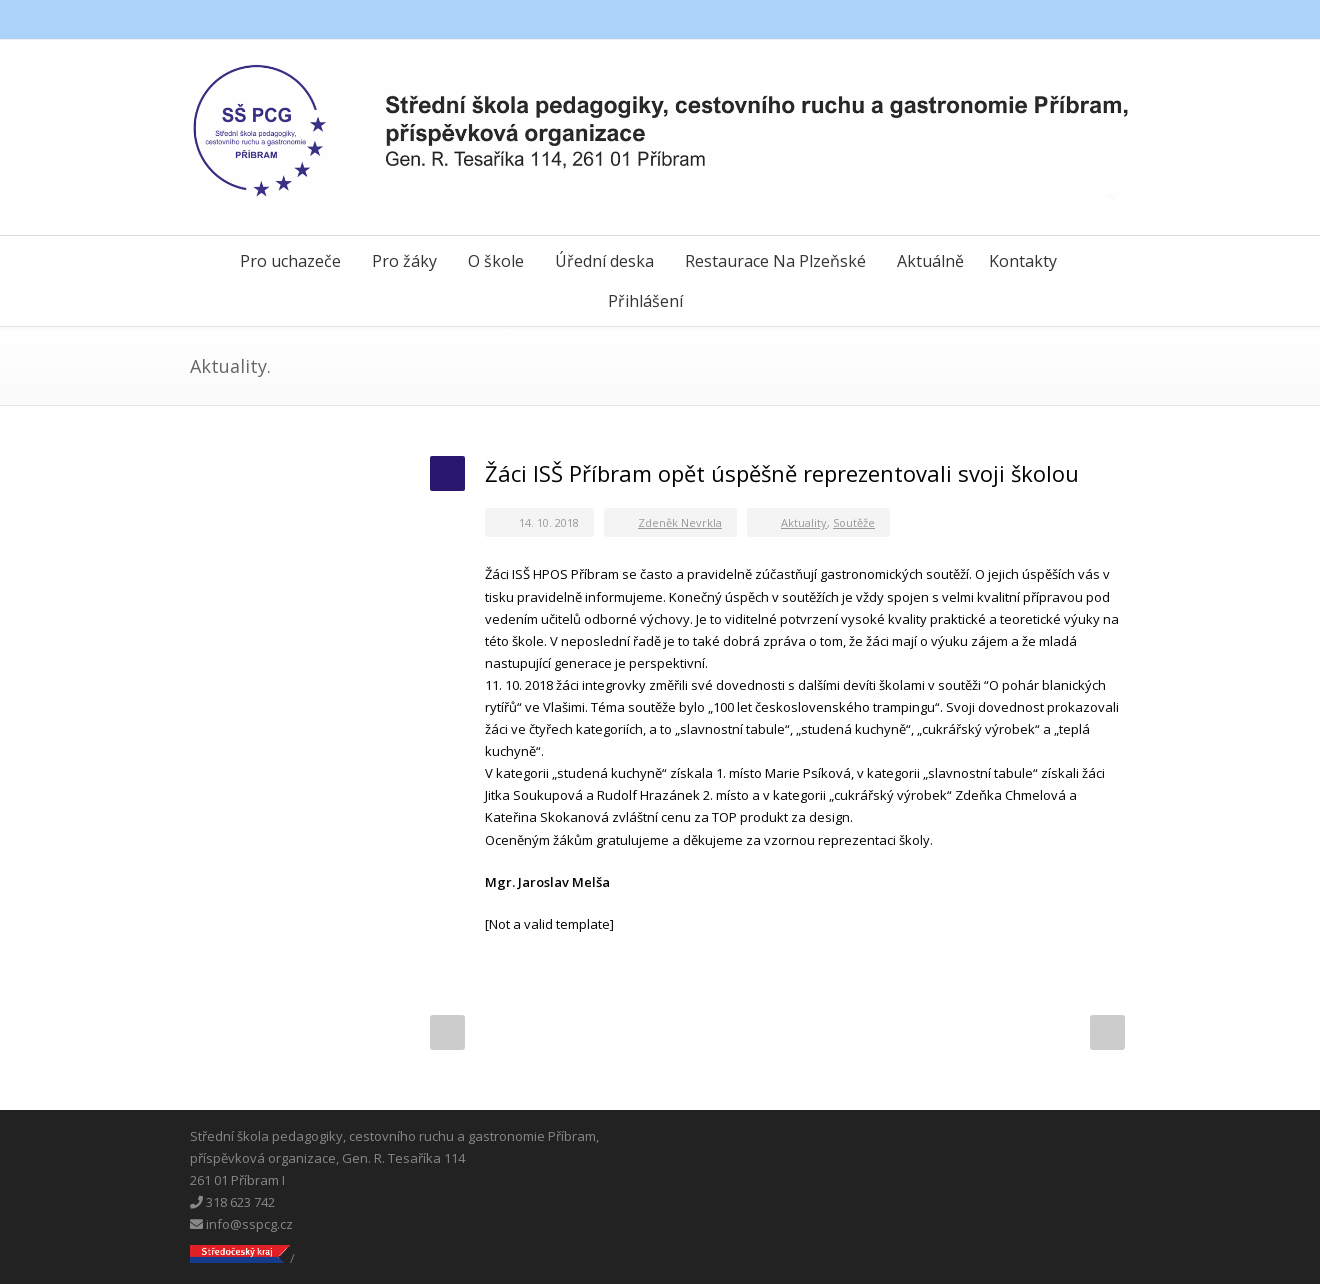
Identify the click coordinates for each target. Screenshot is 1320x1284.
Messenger (1070, 20)
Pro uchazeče (290, 261)
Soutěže (854, 522)
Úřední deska (604, 261)
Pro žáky (404, 261)
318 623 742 (232, 1202)
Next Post (1107, 1032)
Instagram (1110, 20)
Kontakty (1023, 261)
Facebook (1030, 20)
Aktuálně (930, 261)
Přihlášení (645, 301)
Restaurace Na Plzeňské (775, 261)
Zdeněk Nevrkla (680, 522)
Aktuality (804, 522)
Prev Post (447, 1032)
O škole (496, 261)
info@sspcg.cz (241, 1224)
